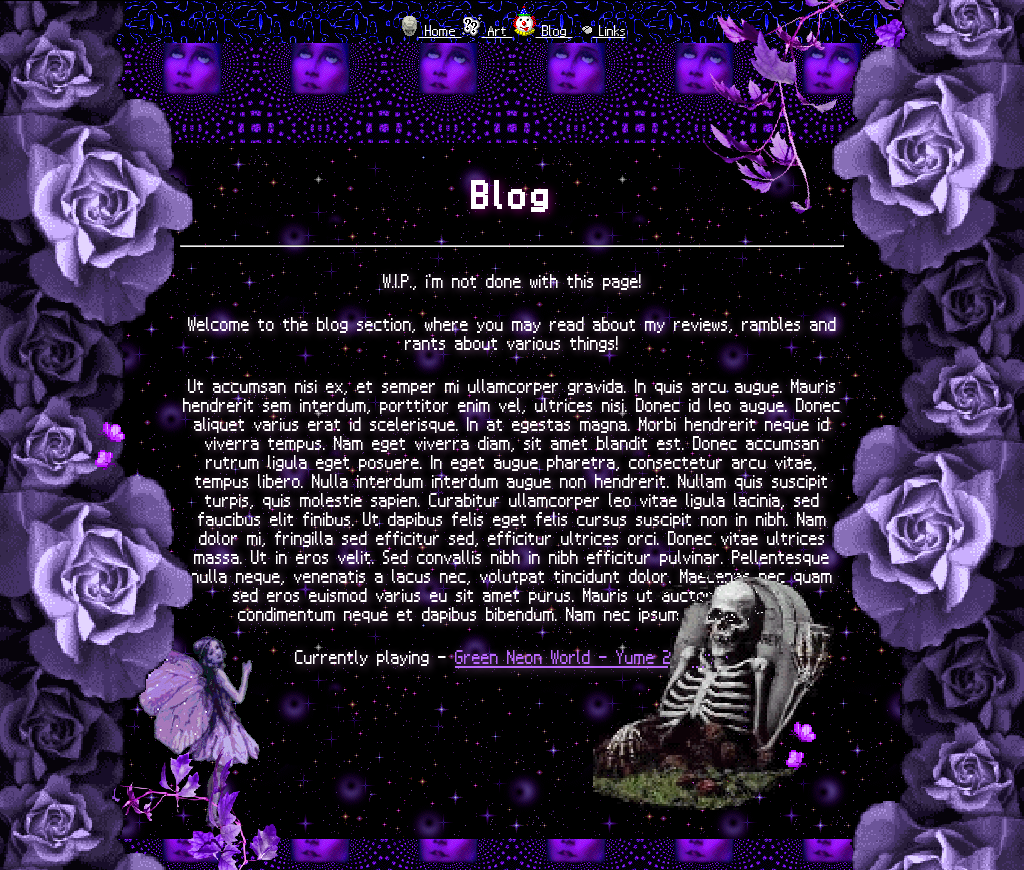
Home (440, 30)
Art (497, 30)
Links (609, 30)
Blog (554, 30)
